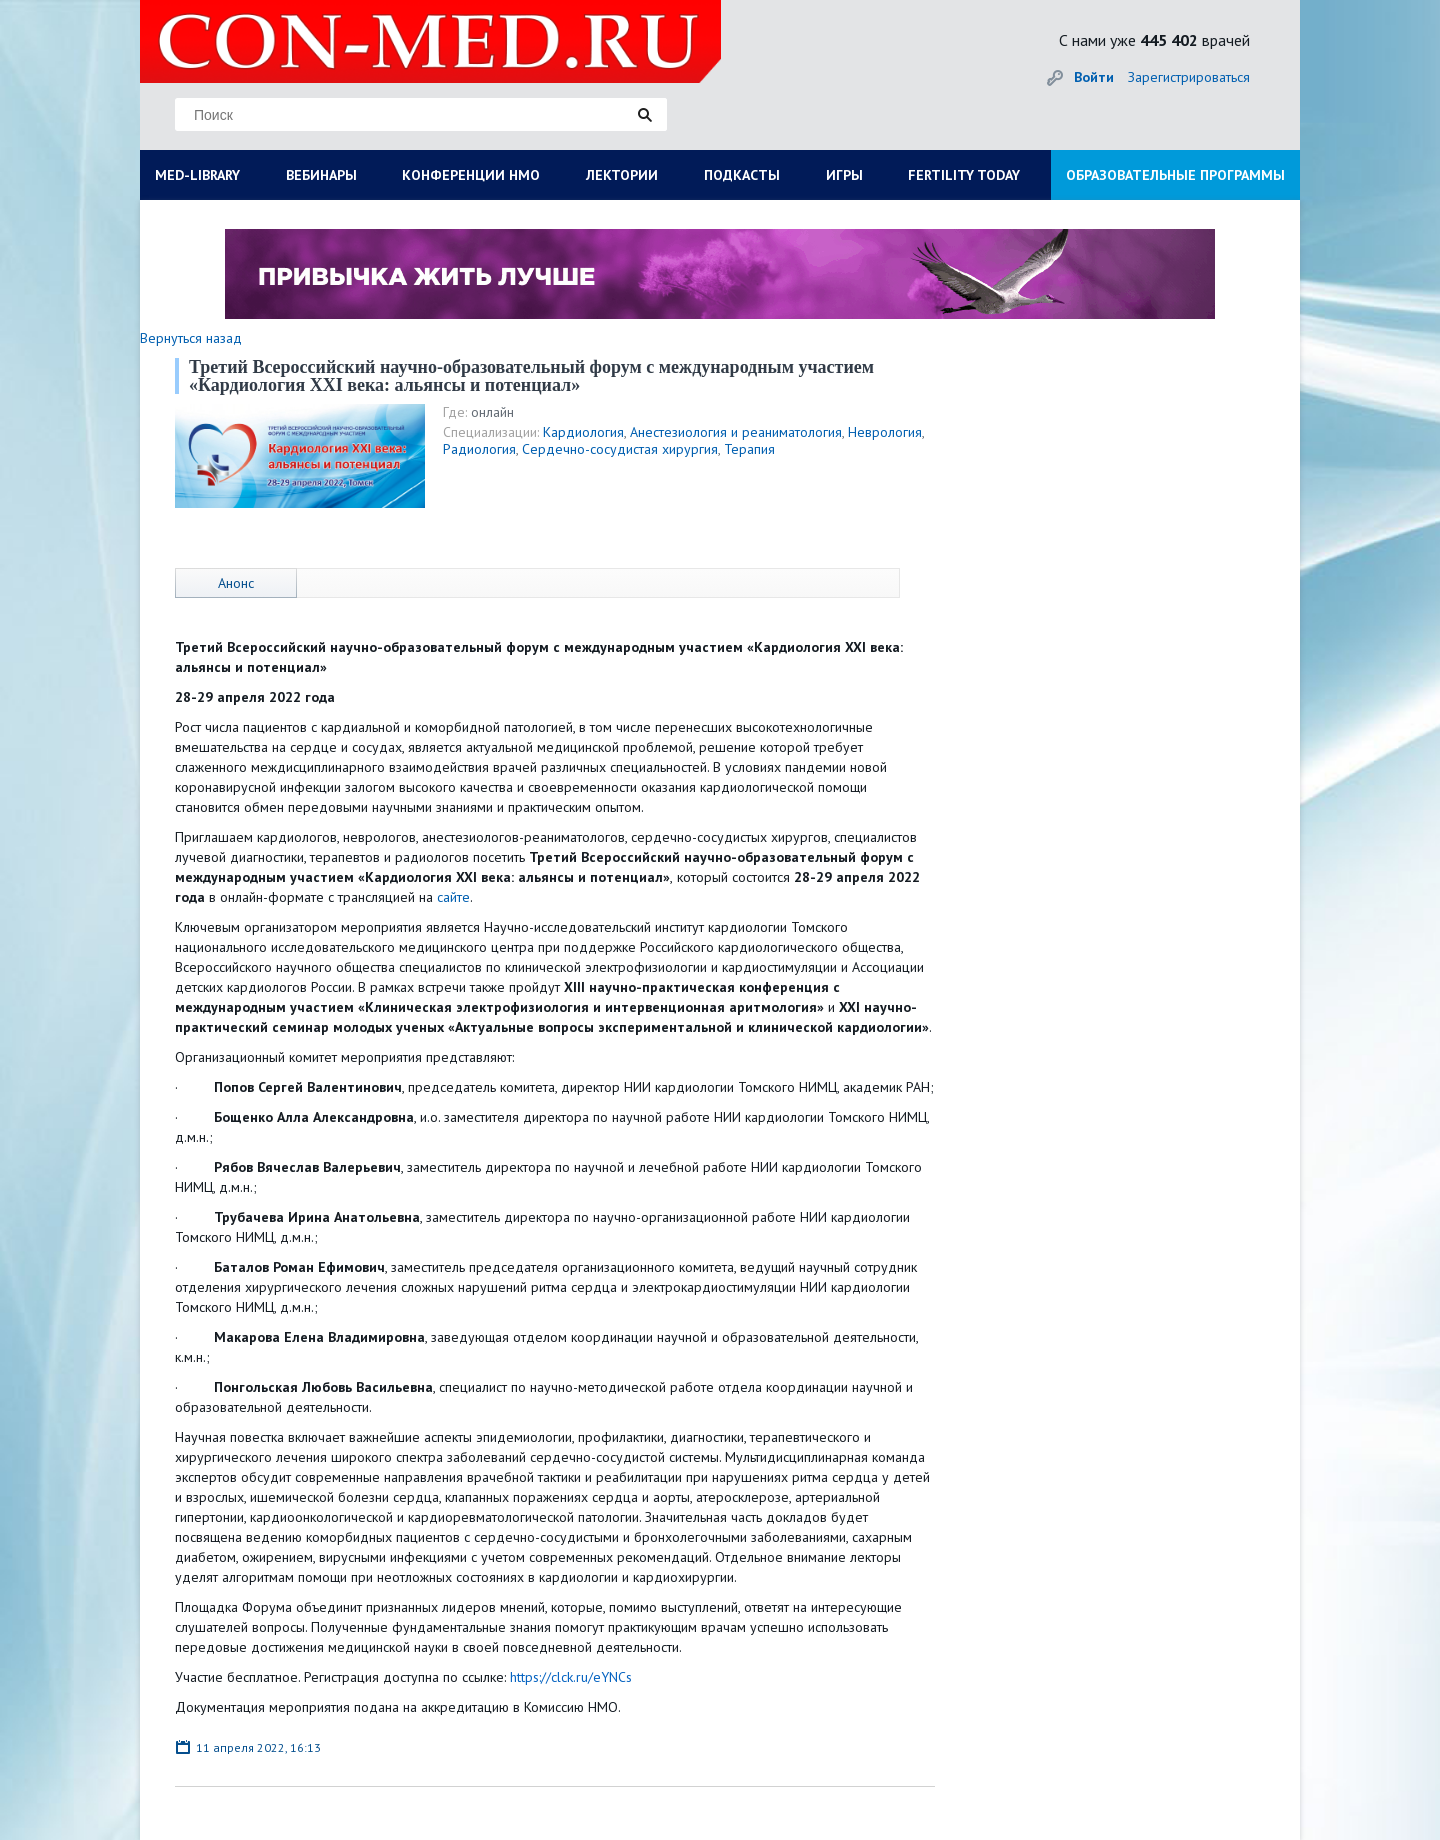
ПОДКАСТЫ (742, 175)
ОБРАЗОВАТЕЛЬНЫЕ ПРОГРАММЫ (1175, 175)
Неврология (885, 432)
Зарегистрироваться (1189, 77)
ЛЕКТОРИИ (622, 175)
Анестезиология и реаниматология (736, 432)
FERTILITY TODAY (964, 175)
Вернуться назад (191, 338)
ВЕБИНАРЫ (321, 175)
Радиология (479, 449)
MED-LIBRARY (197, 175)
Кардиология (583, 432)
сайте (453, 897)
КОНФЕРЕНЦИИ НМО (471, 175)
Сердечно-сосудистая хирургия (620, 449)
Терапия (749, 449)
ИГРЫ (844, 175)
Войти (1094, 77)
